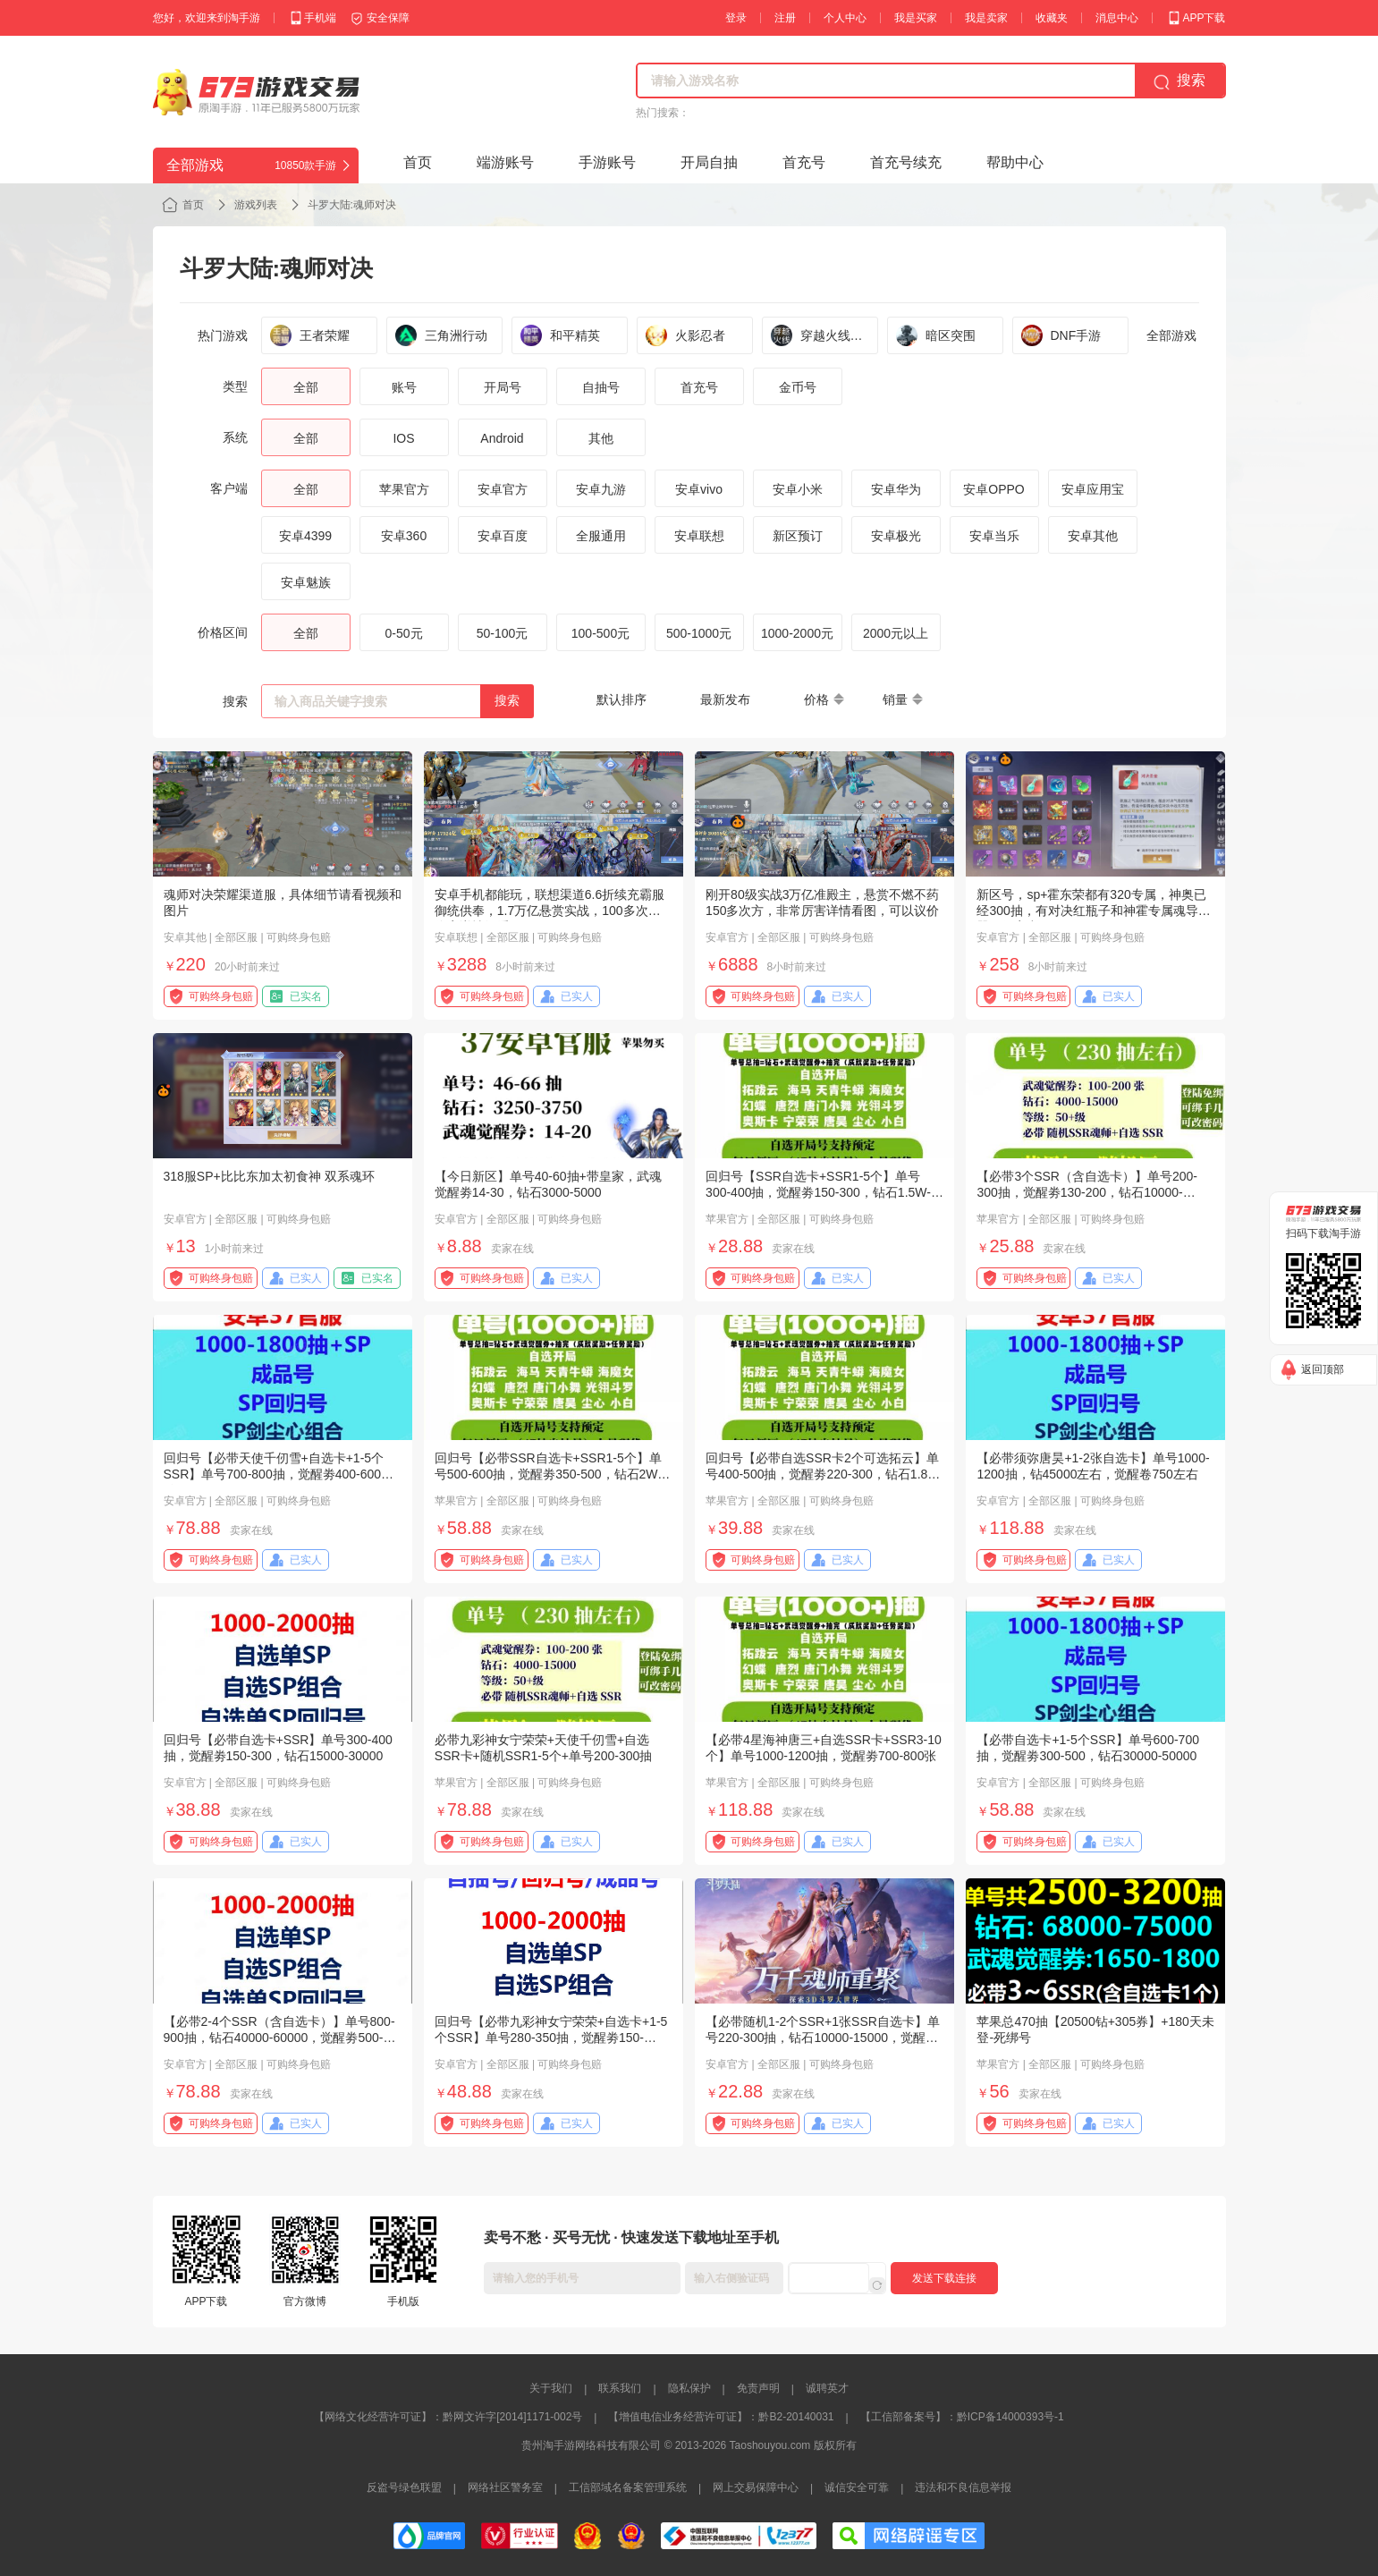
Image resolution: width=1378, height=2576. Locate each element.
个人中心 (845, 18)
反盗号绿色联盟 (404, 2487)
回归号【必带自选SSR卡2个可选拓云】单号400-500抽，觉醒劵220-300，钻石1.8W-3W (824, 1474)
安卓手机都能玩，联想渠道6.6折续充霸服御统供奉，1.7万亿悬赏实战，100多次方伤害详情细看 (549, 910)
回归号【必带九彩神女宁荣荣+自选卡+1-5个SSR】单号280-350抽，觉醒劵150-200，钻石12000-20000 (551, 2037)
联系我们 (619, 2388)
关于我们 (550, 2388)
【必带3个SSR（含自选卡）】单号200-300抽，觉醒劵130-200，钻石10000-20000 (1086, 1192)
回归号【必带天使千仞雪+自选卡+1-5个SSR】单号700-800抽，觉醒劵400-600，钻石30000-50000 (279, 1474)
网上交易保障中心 (756, 2487)
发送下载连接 (944, 2278)
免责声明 (758, 2388)
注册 (785, 18)
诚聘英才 (827, 2388)
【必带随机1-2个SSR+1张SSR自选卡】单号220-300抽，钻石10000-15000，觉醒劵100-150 (823, 2037)
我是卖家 (986, 18)
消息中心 (1116, 18)
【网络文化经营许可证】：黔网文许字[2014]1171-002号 (448, 2417)
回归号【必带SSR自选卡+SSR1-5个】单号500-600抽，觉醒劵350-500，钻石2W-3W (548, 1474)
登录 (736, 18)
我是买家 (915, 18)
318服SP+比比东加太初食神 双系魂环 (269, 1176)
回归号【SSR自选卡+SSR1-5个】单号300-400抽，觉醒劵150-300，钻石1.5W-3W (818, 1192)
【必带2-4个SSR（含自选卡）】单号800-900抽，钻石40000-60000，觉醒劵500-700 (279, 2037)
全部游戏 (1171, 335)
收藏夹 (1052, 18)
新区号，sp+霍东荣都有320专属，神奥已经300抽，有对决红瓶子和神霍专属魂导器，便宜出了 (1090, 910)
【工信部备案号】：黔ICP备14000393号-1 (962, 2417)
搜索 (507, 700)
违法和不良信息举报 (963, 2487)
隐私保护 (689, 2388)
